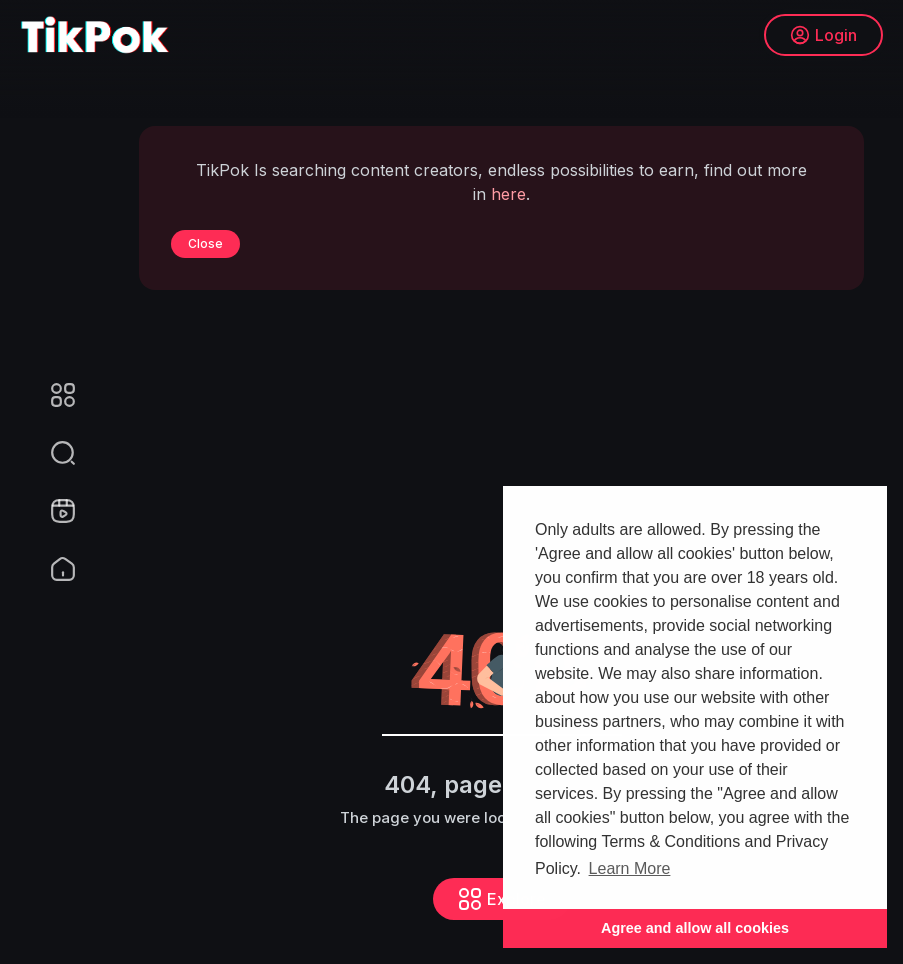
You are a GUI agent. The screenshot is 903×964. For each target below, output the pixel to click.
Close (205, 243)
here (508, 194)
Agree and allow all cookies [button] (695, 928)
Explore (502, 899)
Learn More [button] (630, 868)
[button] (50, 453)
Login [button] (823, 35)
